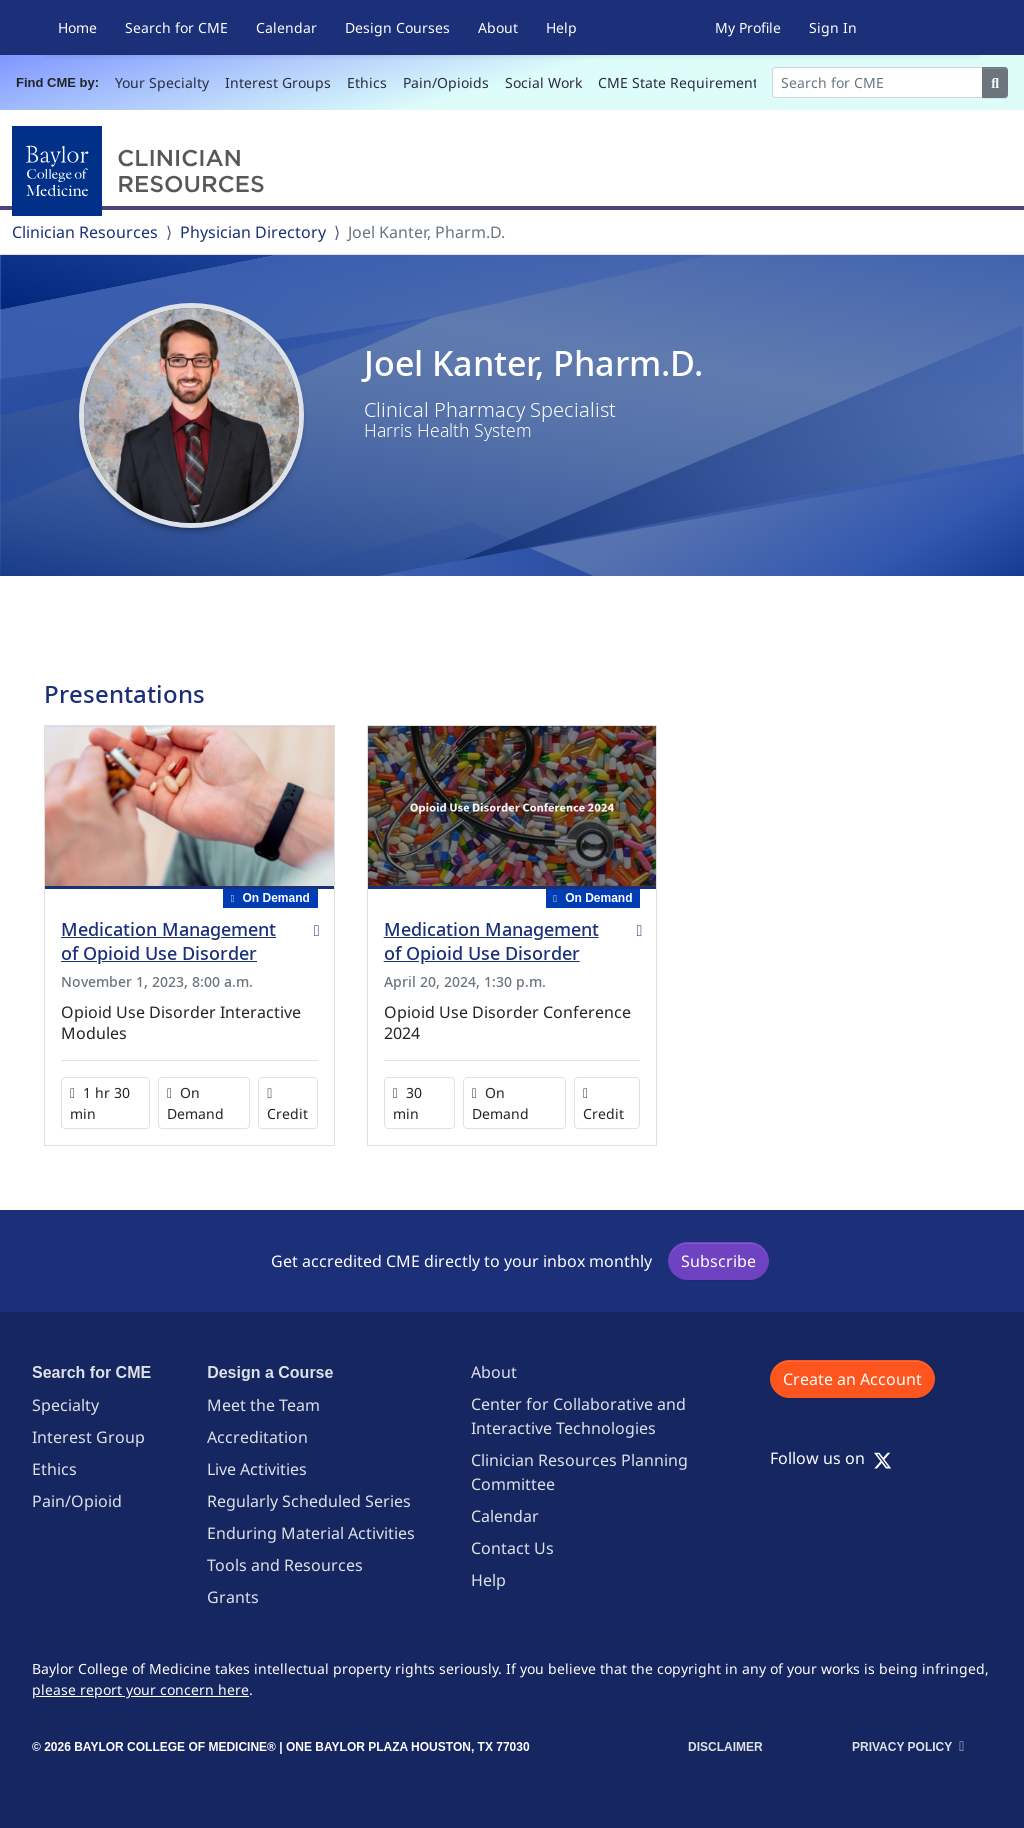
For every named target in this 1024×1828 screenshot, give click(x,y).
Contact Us (512, 1548)
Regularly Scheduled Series (309, 1501)
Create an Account (852, 1379)
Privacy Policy (902, 1747)
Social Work (543, 82)
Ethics (367, 82)
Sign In (833, 27)
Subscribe (718, 1261)
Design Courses (397, 27)
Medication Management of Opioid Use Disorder (168, 941)
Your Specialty (162, 82)
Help (561, 27)
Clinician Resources (85, 232)
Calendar (286, 27)
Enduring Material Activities (311, 1533)
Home (77, 27)
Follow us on (831, 1458)
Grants (233, 1597)
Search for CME (176, 27)
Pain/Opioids (446, 82)
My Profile (748, 27)
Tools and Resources (285, 1565)
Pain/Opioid (77, 1501)
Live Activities (257, 1469)
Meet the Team (263, 1405)
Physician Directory (253, 232)
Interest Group (88, 1437)
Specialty (65, 1405)
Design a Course (270, 1372)
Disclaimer (725, 1747)
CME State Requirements (681, 82)
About (498, 27)
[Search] (878, 82)
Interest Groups (278, 82)
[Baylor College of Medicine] (142, 171)
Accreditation (257, 1437)
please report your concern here (140, 1689)
